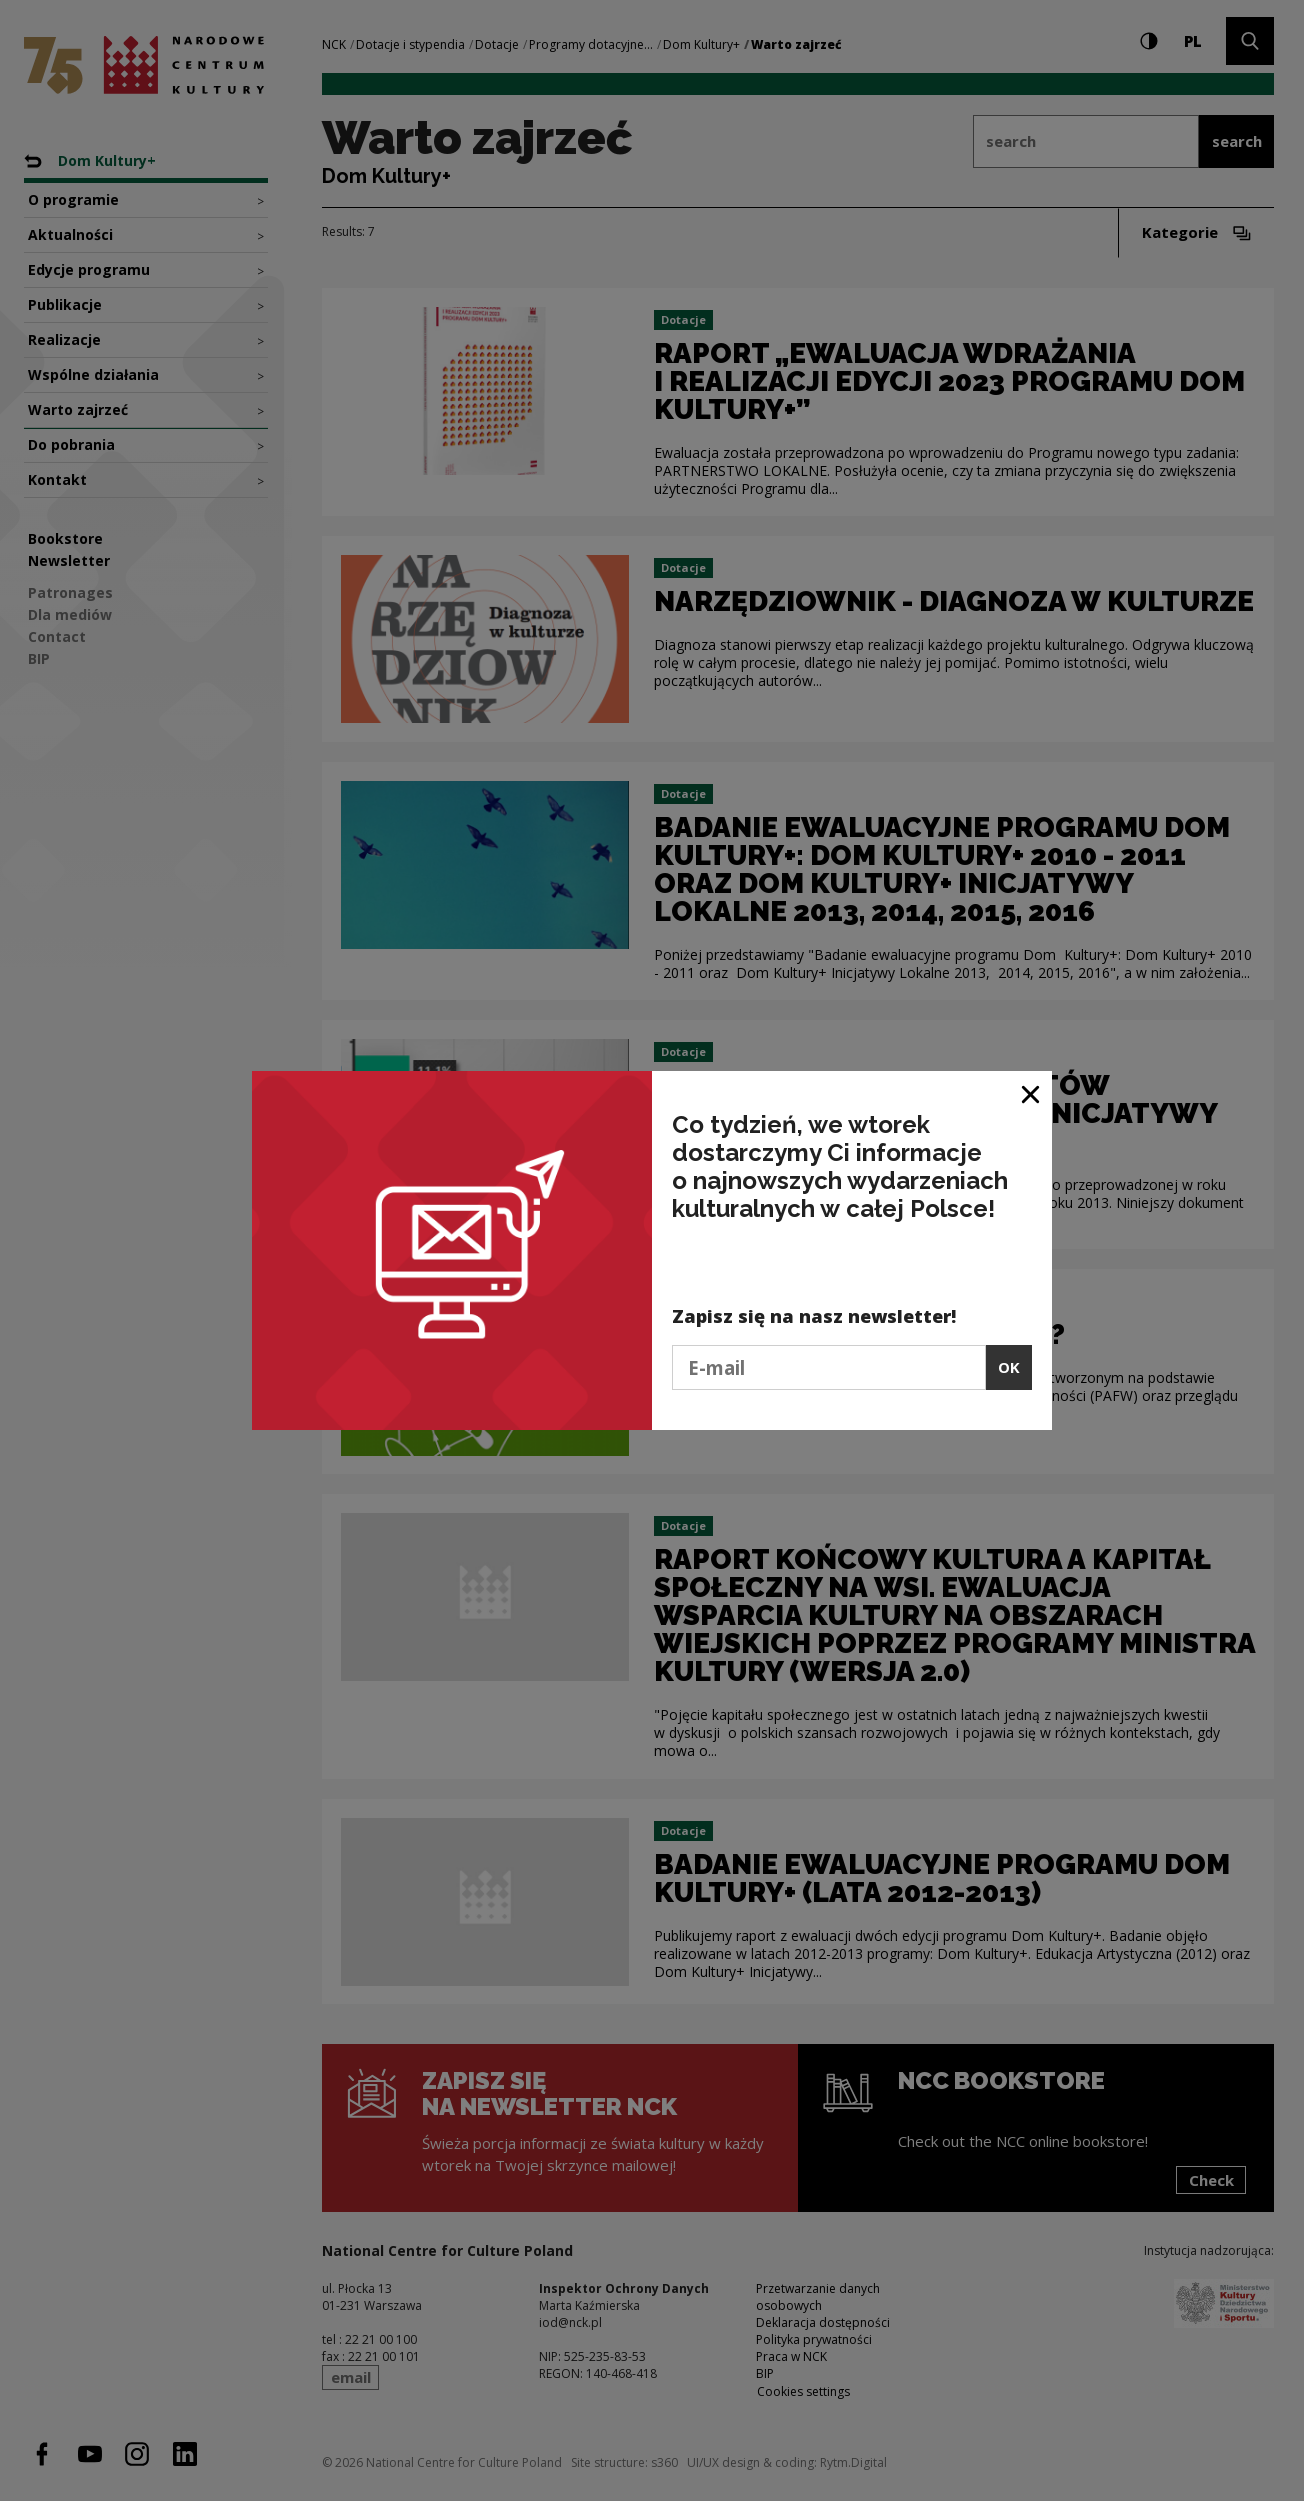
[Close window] (1031, 1093)
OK (1009, 1367)
